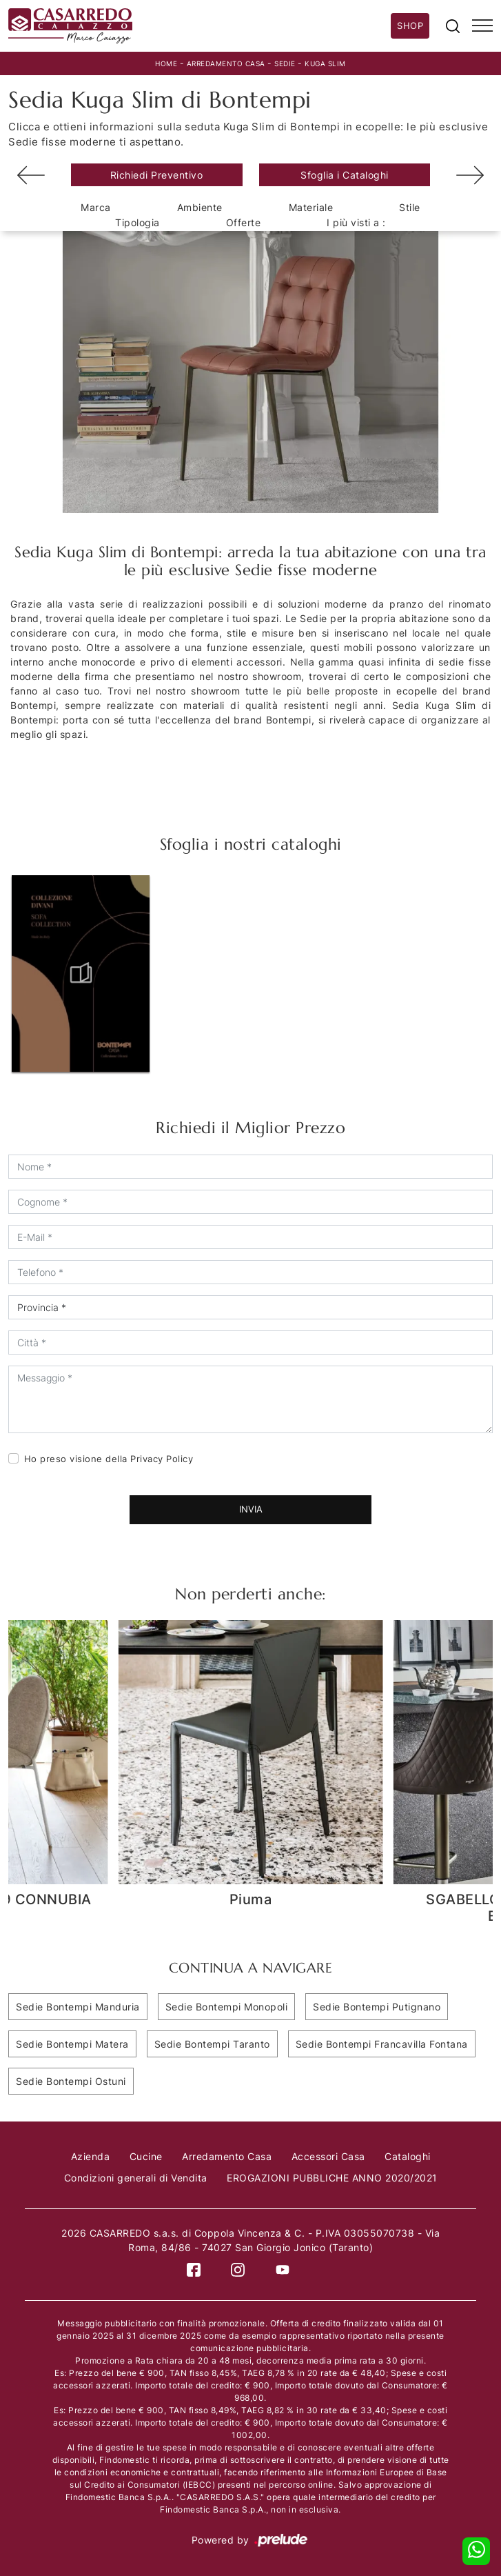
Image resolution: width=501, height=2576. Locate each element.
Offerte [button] (243, 222)
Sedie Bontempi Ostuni (71, 2081)
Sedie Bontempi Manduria (78, 2007)
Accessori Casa (328, 2156)
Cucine (146, 2156)
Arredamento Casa (226, 63)
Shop (410, 25)
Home (166, 63)
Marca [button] (96, 207)
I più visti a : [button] (356, 222)
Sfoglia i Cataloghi (344, 175)
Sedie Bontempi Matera (72, 2044)
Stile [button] (409, 207)
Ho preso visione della (109, 1458)
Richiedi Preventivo (156, 175)
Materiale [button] (311, 207)
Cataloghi (408, 2156)
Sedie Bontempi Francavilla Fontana (382, 2044)
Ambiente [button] (200, 207)
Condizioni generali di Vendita (135, 2178)
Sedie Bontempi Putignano (376, 2007)
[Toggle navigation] (482, 26)
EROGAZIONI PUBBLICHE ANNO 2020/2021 (332, 2178)
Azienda (90, 2156)
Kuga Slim (325, 63)
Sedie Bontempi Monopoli (226, 2007)
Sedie (285, 63)
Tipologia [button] (137, 222)
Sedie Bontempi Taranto (212, 2044)
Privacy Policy (161, 1458)
